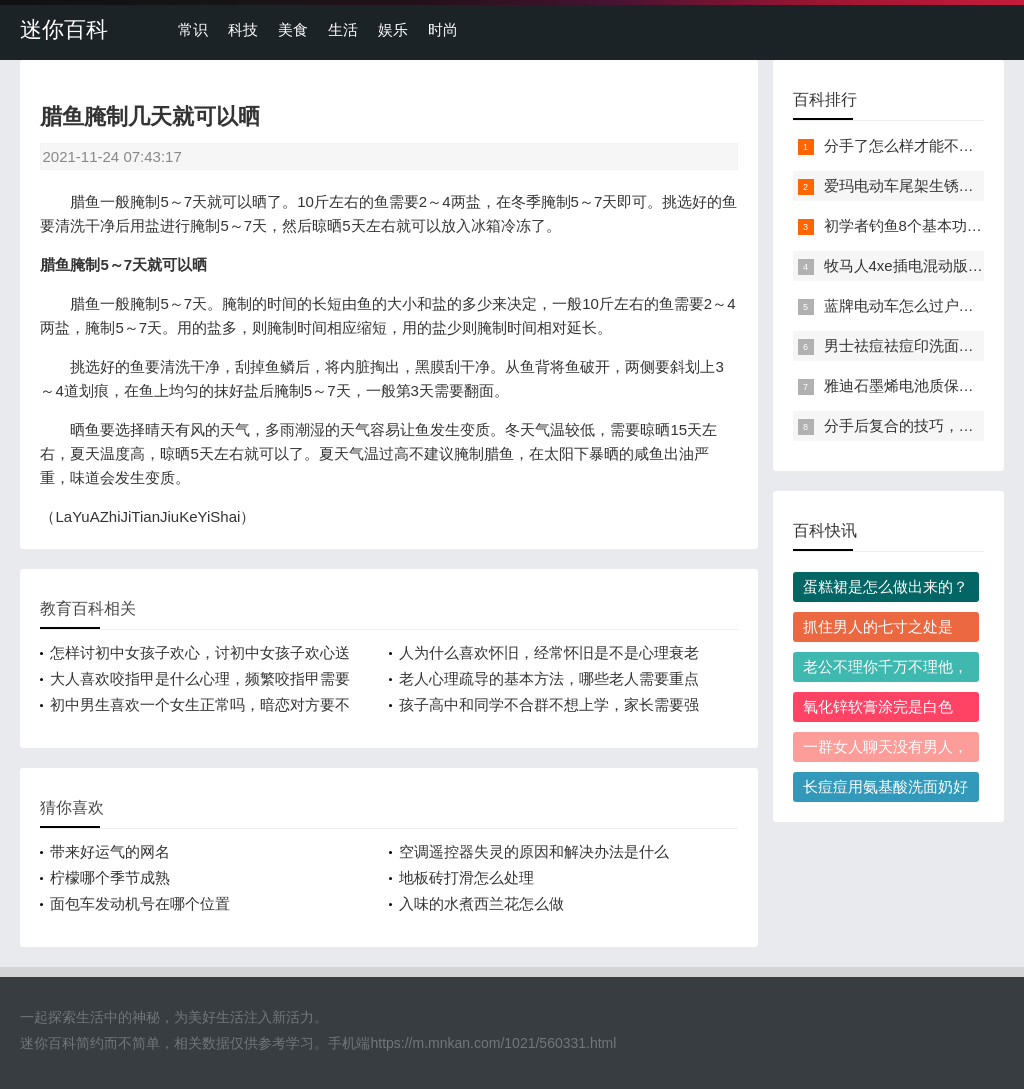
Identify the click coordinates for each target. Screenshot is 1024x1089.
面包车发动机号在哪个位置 (140, 903)
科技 (243, 29)
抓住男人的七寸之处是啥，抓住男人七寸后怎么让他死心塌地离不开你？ (885, 630)
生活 (343, 29)
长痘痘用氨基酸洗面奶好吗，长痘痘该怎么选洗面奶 (885, 790)
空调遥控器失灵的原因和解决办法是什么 (534, 851)
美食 (293, 29)
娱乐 (393, 29)
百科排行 (825, 99)
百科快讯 (825, 530)
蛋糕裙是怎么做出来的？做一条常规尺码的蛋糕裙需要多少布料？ (885, 590)
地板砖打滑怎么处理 (466, 877)
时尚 (443, 29)
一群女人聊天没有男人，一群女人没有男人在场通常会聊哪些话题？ (885, 750)
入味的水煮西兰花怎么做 (481, 903)
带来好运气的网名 (110, 851)
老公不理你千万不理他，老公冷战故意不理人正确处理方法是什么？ (885, 670)
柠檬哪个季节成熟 (110, 877)
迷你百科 (64, 29)
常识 (193, 29)
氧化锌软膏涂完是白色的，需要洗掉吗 (878, 710)
